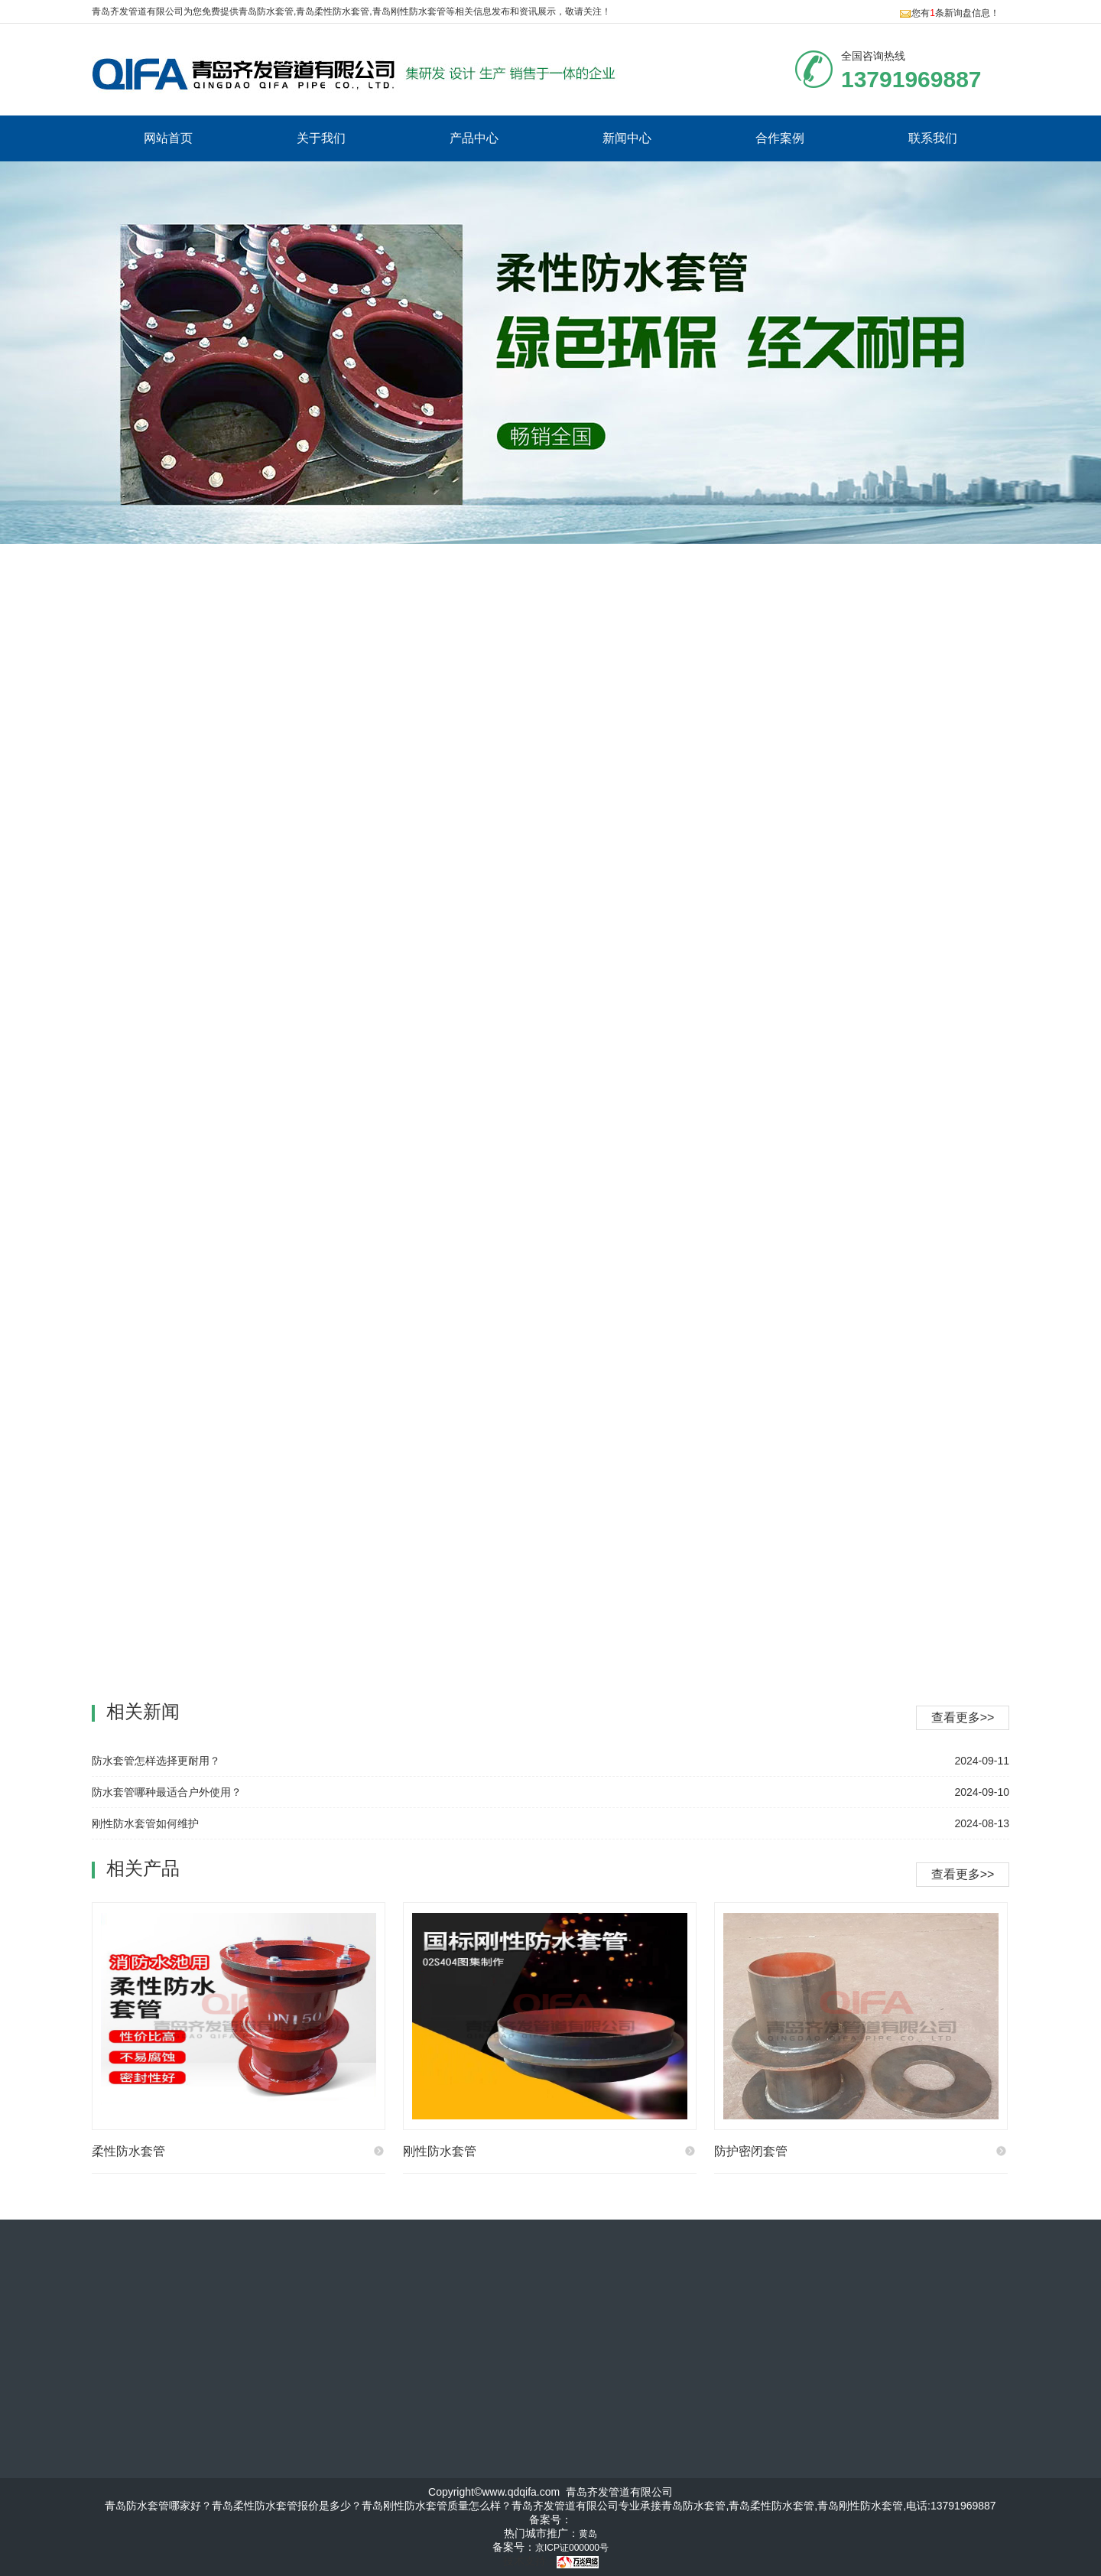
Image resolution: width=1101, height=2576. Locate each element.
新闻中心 (626, 138)
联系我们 (932, 138)
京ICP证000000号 (572, 2547)
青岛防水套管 (266, 11)
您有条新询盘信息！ (949, 13)
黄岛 (588, 2534)
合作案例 (779, 138)
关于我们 (321, 138)
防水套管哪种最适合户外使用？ (167, 1792)
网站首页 (168, 138)
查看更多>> (963, 1874)
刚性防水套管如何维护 (145, 1823)
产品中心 (474, 138)
